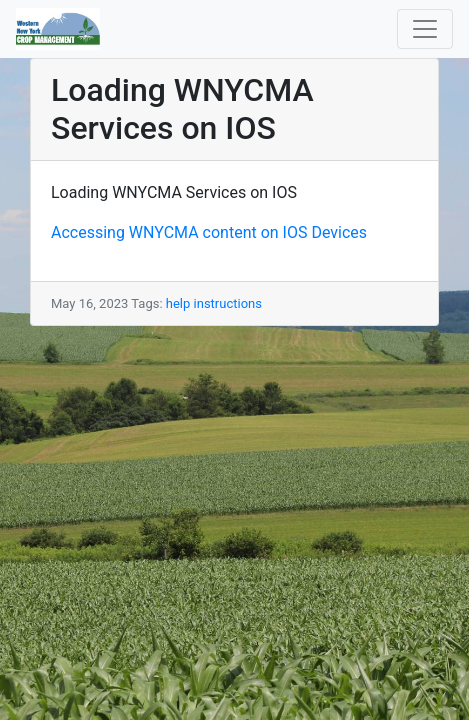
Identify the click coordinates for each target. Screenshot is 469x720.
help (178, 303)
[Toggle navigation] (425, 29)
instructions (228, 303)
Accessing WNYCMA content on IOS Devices (209, 232)
